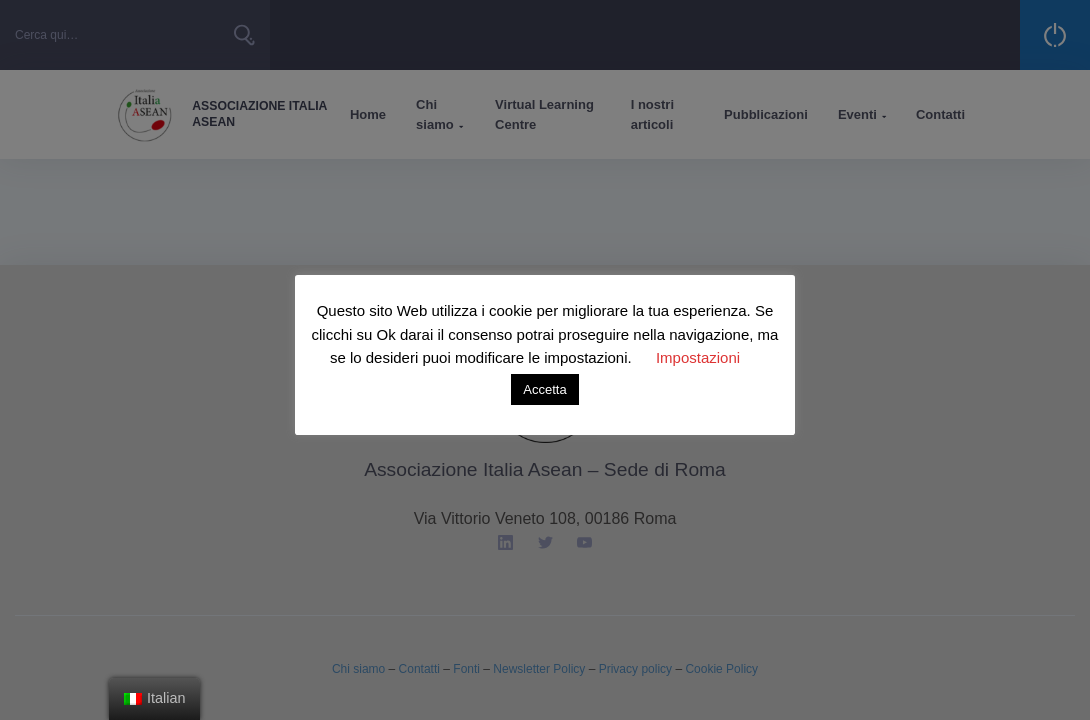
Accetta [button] (544, 389)
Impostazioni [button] (698, 357)
